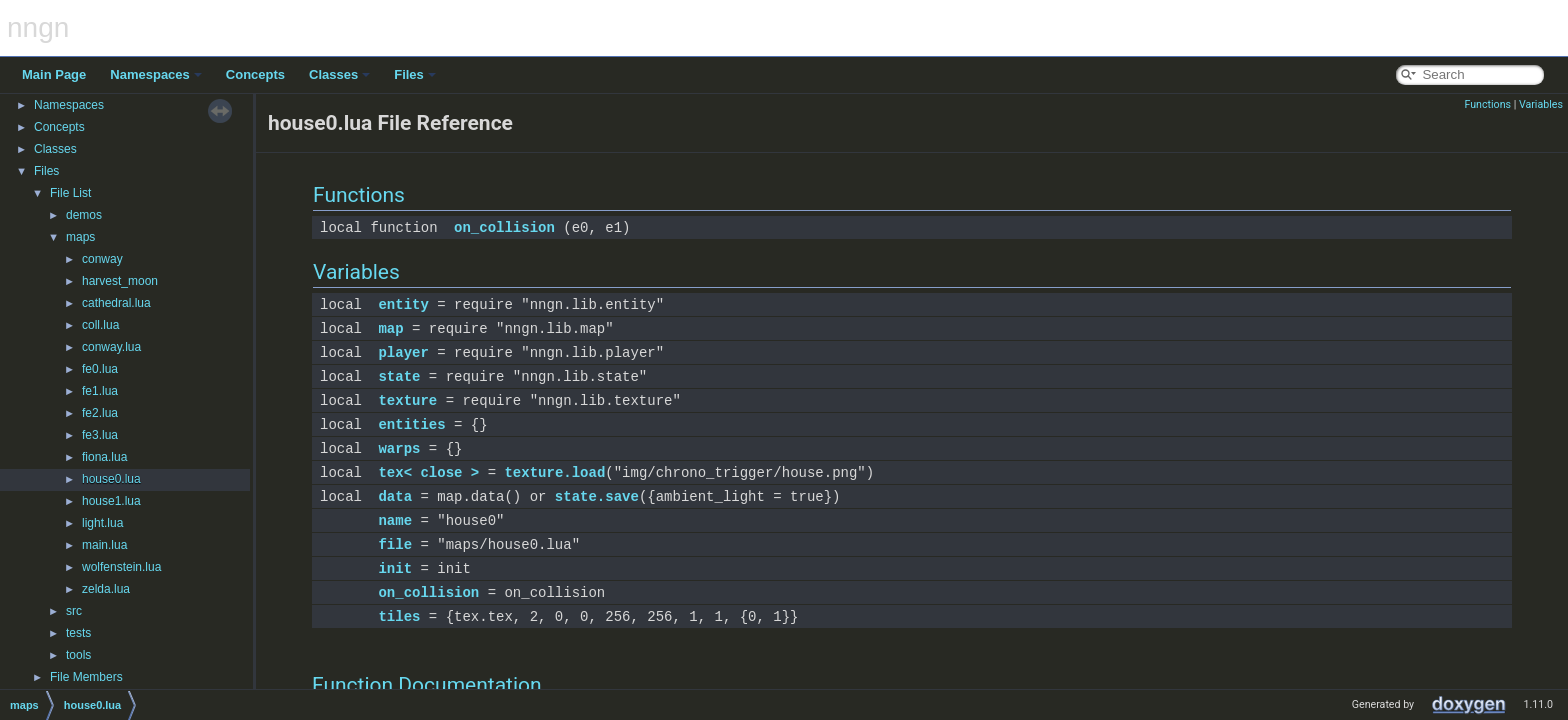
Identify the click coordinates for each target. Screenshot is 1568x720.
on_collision (504, 227)
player (403, 352)
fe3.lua (100, 435)
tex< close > (428, 472)
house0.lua (111, 479)
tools (78, 655)
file (395, 544)
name (395, 520)
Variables (1541, 104)
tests (78, 633)
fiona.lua (104, 457)
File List (70, 193)
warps (399, 448)
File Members (86, 677)
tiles (399, 616)
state (399, 376)
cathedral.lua (116, 303)
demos (84, 215)
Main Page (54, 74)
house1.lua (111, 501)
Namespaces (156, 74)
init (395, 568)
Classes (339, 74)
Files (415, 74)
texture (407, 400)
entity (403, 304)
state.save (597, 496)
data (395, 496)
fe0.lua (100, 369)
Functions (1487, 104)
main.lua (104, 545)
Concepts (255, 74)
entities (411, 424)
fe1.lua (100, 391)
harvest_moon (120, 281)
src (74, 611)
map (390, 328)
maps (80, 237)
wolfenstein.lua (121, 567)
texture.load (554, 472)
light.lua (102, 523)
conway (102, 259)
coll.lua (100, 325)
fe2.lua (100, 413)
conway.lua (111, 347)
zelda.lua (106, 589)
